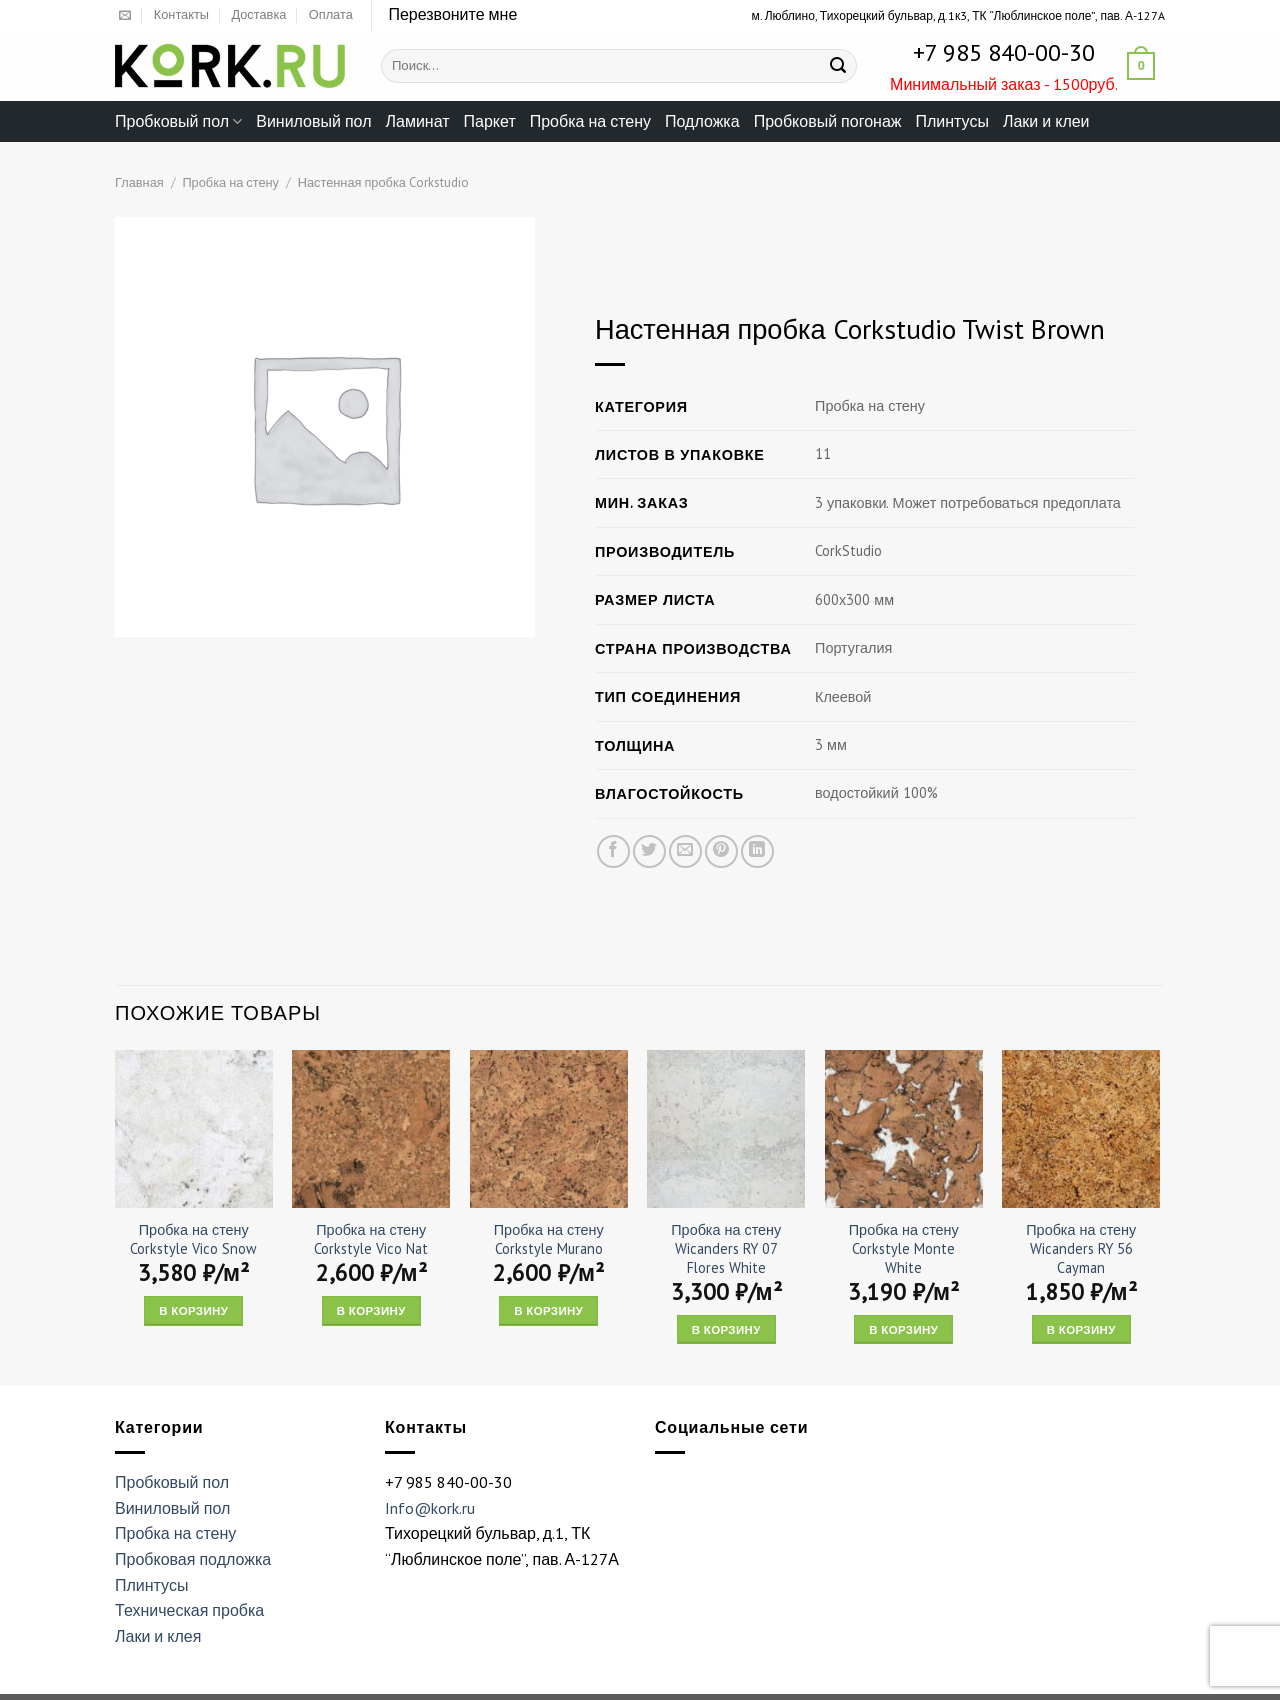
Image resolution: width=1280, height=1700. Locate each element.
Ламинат (418, 121)
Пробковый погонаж (828, 121)
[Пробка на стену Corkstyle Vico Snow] (194, 1129)
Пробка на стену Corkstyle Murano (549, 1239)
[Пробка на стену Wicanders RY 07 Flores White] (726, 1129)
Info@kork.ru (430, 1508)
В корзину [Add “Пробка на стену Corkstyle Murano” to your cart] (548, 1310)
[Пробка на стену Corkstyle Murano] (549, 1129)
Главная (139, 182)
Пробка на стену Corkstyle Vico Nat (371, 1239)
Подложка (702, 121)
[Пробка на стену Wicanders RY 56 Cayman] (1081, 1129)
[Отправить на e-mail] (125, 16)
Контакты (181, 14)
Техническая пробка (189, 1610)
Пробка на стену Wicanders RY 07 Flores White (726, 1248)
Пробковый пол (178, 121)
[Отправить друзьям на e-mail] (685, 851)
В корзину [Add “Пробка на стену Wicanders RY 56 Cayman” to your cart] (1081, 1329)
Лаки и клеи (1046, 121)
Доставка (258, 14)
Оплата (331, 14)
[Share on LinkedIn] (757, 851)
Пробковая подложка (193, 1559)
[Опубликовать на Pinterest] (721, 851)
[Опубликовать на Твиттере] (649, 851)
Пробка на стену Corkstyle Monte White (904, 1248)
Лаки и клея (158, 1636)
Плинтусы (951, 121)
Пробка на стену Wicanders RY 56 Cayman (1081, 1248)
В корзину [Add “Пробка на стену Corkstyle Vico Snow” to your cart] (193, 1310)
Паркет (490, 121)
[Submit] (838, 66)
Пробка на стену (590, 121)
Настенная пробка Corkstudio (383, 182)
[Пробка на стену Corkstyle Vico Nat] (371, 1129)
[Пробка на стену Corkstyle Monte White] (904, 1129)
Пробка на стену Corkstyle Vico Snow (193, 1239)
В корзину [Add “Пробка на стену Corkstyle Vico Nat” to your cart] (371, 1310)
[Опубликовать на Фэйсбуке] (613, 851)
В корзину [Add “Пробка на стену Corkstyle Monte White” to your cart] (903, 1329)
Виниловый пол (313, 121)
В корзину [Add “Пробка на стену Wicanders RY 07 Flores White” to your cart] (726, 1329)
